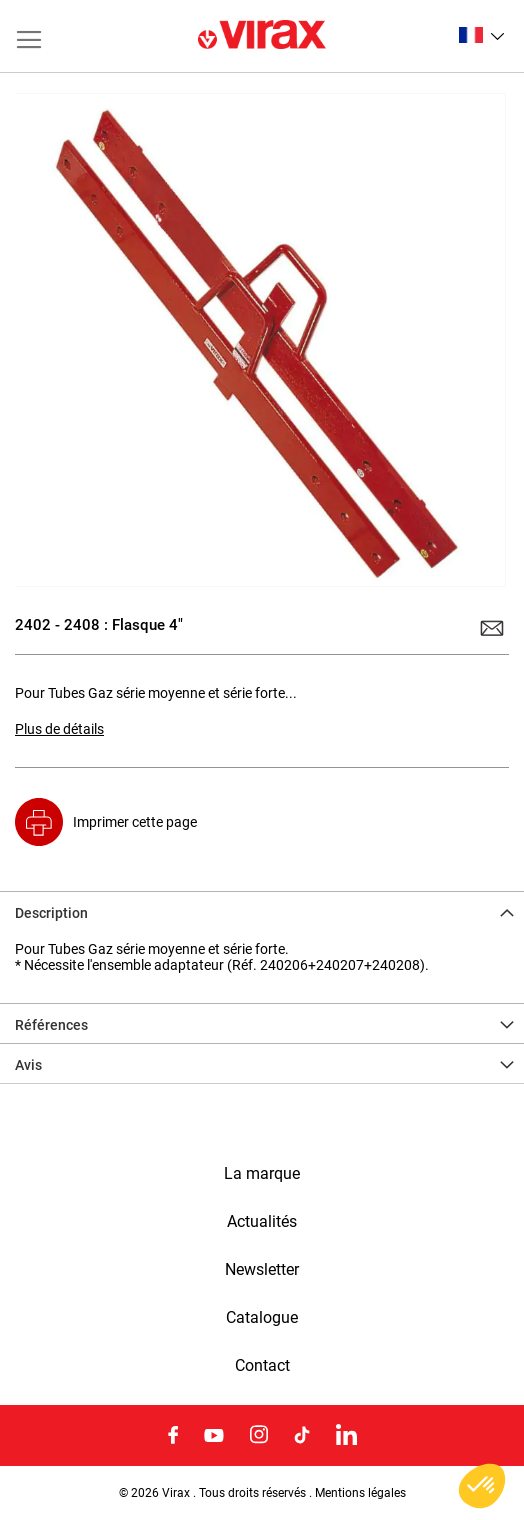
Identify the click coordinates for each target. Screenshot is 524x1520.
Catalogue (262, 1318)
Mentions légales (360, 1493)
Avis (28, 1065)
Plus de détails (59, 729)
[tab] (262, 911)
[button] (481, 35)
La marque (262, 1174)
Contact (262, 1366)
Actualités (262, 1222)
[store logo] (262, 36)
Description (51, 913)
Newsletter (262, 1270)
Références (51, 1025)
